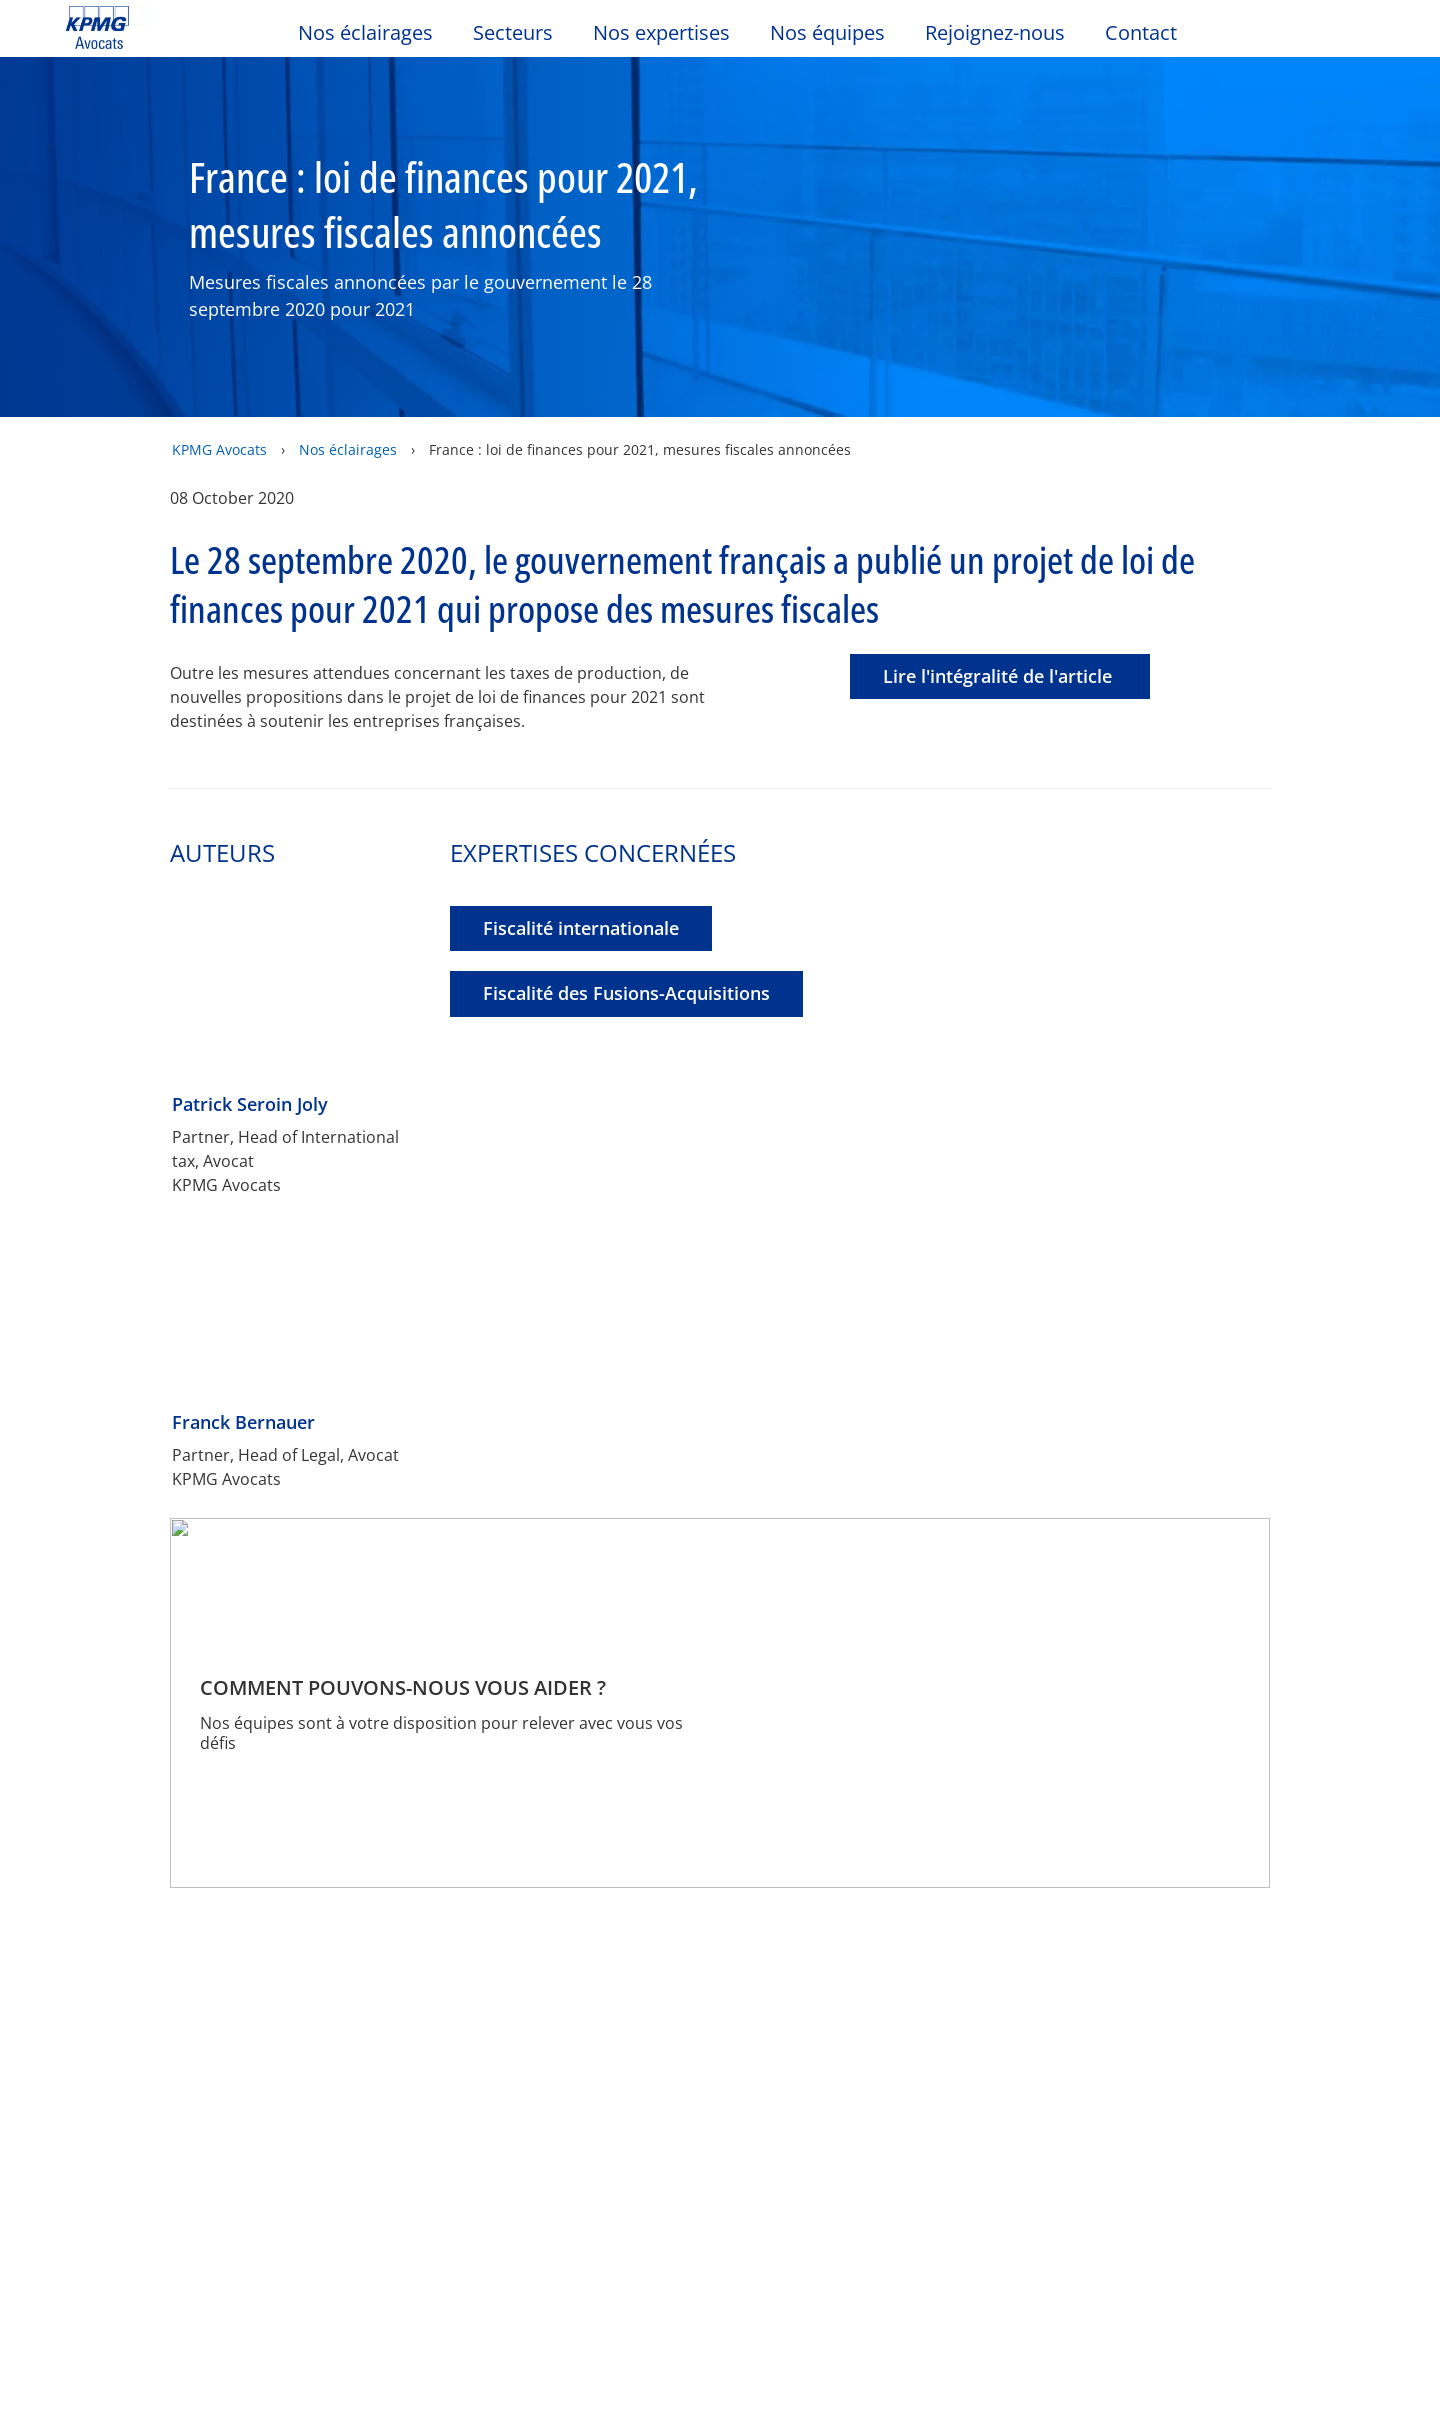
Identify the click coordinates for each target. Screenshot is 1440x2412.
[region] (727, 430)
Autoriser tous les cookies (517, 573)
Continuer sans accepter (973, 267)
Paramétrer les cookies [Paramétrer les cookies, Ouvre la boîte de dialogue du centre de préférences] (933, 573)
